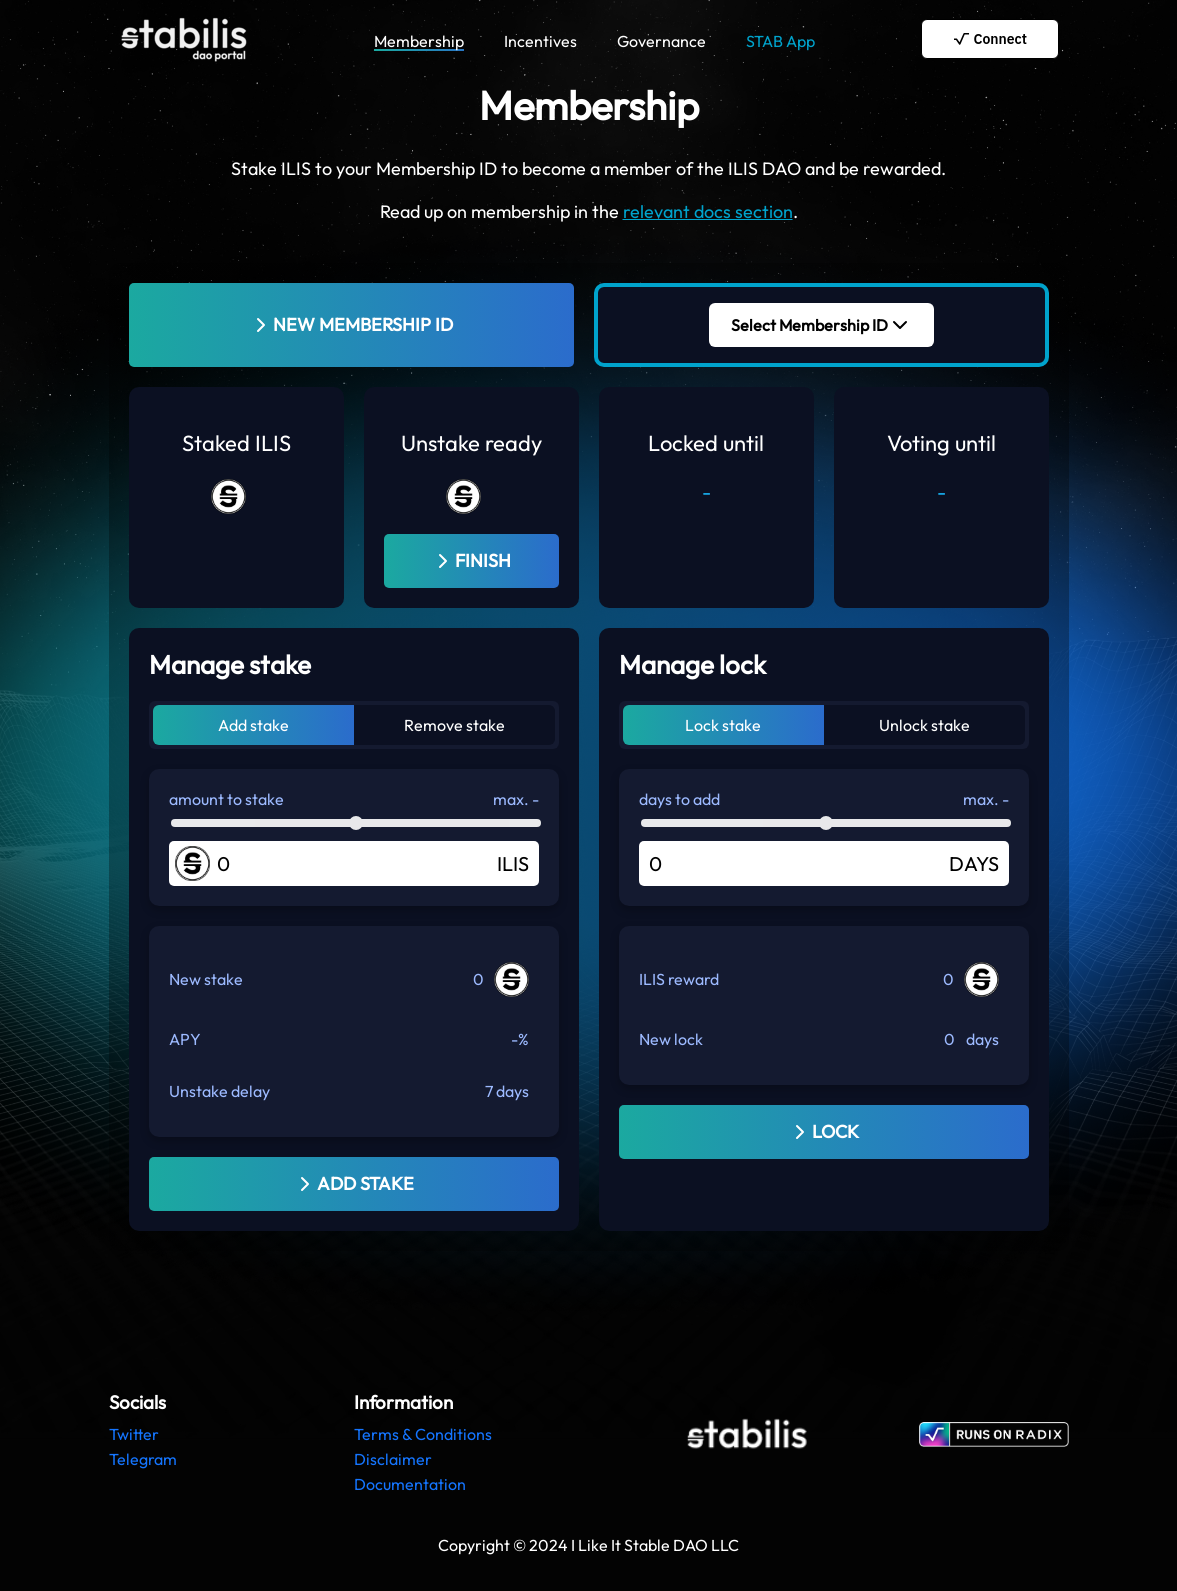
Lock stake (723, 725)
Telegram (143, 1459)
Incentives (540, 41)
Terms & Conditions (423, 1434)
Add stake (253, 725)
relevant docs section (708, 211)
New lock (671, 1039)
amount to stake (226, 799)
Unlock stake (924, 725)
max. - (516, 799)
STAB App (780, 41)
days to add (679, 799)
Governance (661, 41)
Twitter (134, 1434)
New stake (206, 979)
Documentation (410, 1484)
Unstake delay (219, 1091)
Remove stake (454, 725)
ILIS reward (679, 979)
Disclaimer (393, 1459)
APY (185, 1039)
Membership (419, 41)
